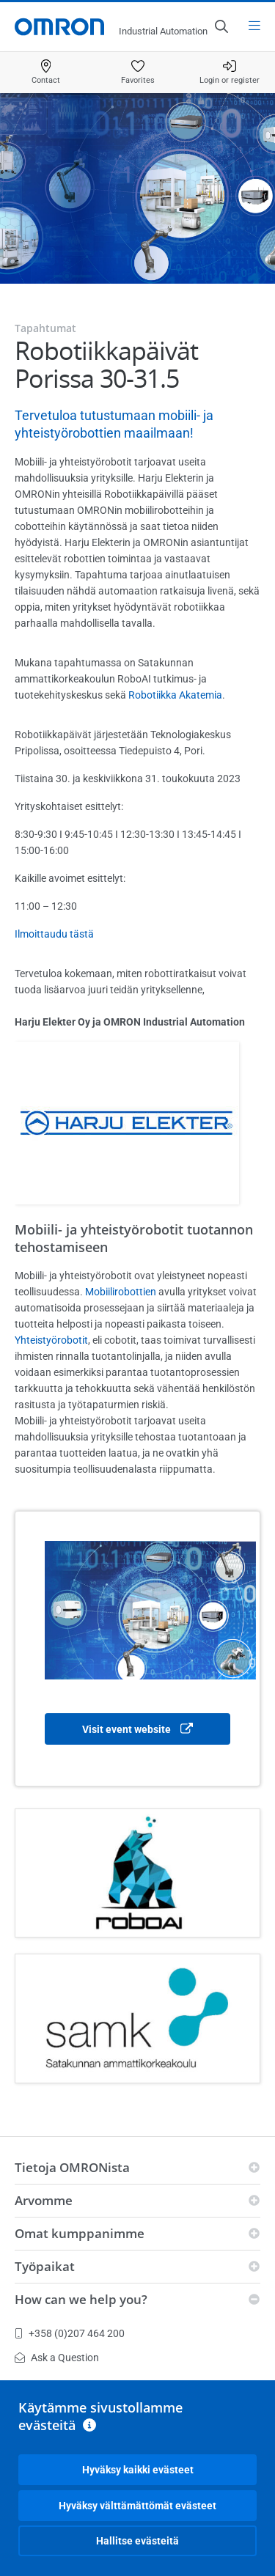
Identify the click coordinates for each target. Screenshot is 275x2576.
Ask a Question (57, 2357)
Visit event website (137, 1730)
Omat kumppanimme (79, 2233)
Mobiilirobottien (120, 1292)
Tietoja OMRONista (72, 2167)
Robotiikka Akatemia (175, 695)
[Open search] (221, 26)
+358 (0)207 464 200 (70, 2333)
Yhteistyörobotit (51, 1340)
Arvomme (44, 2200)
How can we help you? (81, 2299)
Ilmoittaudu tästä (54, 934)
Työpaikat (45, 2266)
